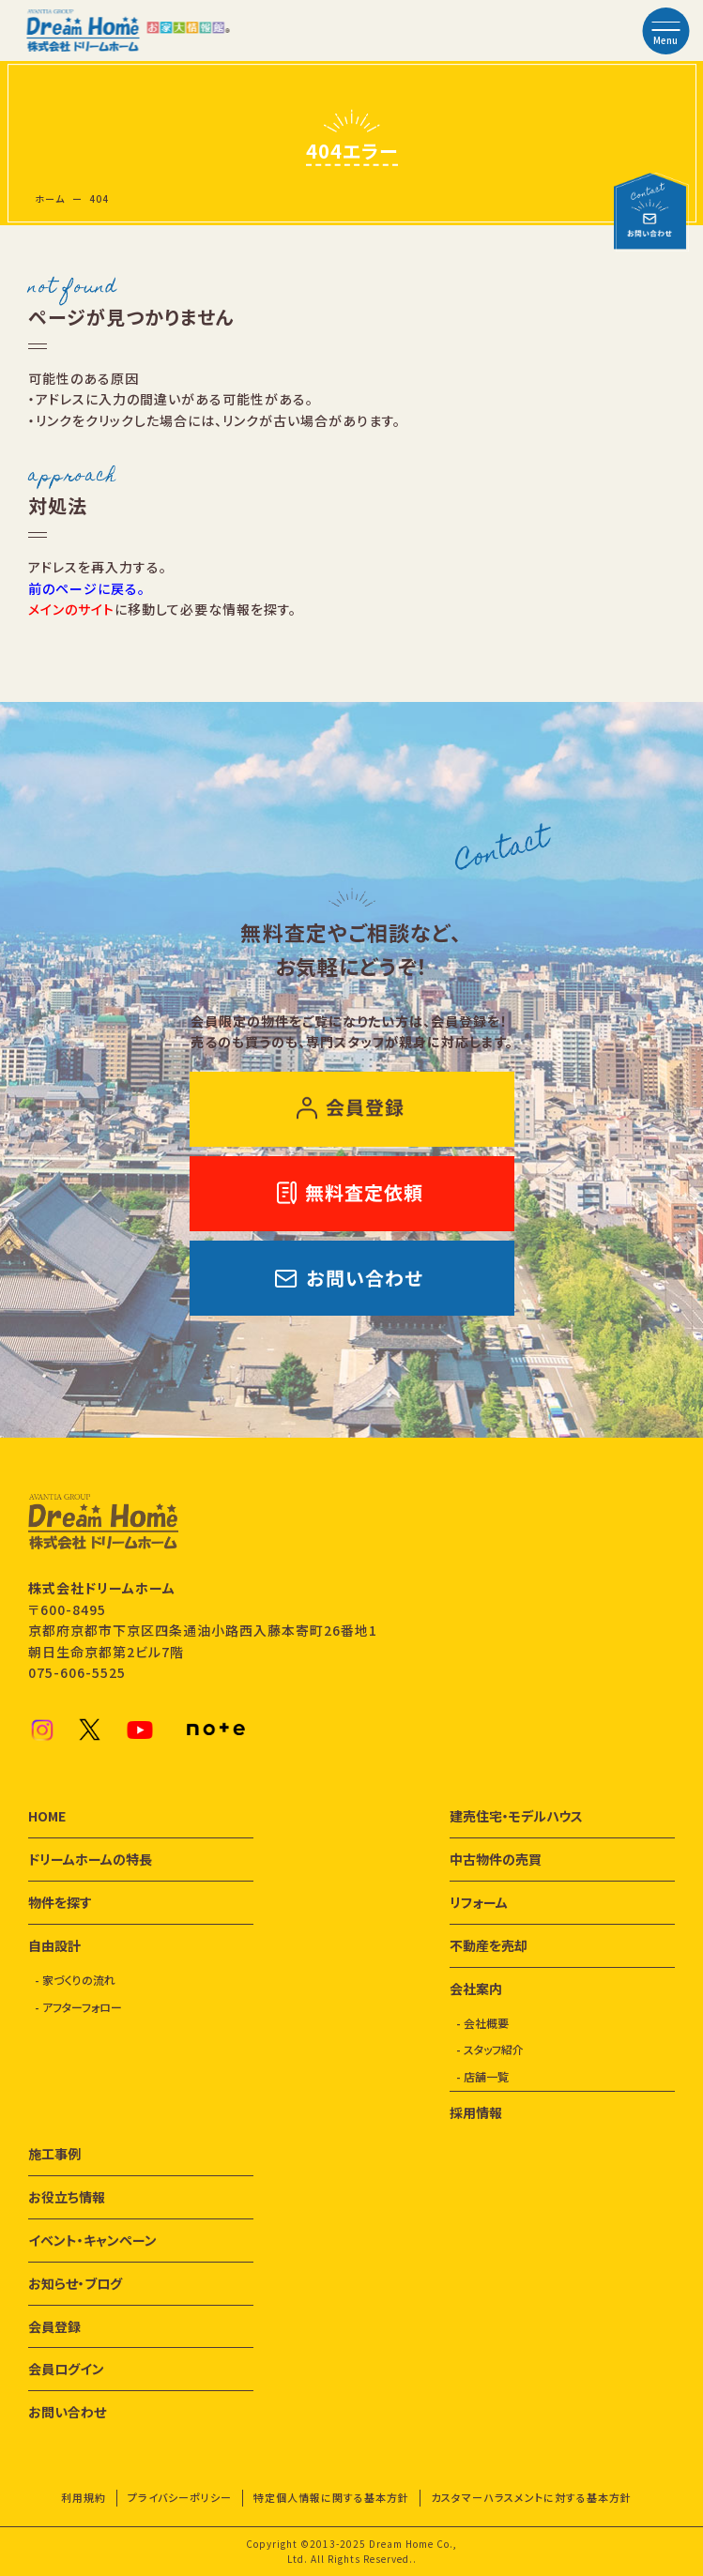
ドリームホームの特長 (90, 1859)
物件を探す (60, 1902)
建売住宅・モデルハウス (516, 1815)
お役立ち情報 (66, 2196)
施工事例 (54, 2153)
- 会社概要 (482, 2023)
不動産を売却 (488, 1945)
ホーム (50, 198)
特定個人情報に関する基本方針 (331, 2497)
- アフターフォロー (78, 2007)
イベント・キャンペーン (92, 2240)
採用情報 (476, 2112)
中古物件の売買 (496, 1859)
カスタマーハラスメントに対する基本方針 (531, 2497)
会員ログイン (66, 2368)
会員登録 (54, 2326)
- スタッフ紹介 (490, 2049)
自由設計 (54, 1945)
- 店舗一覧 (482, 2076)
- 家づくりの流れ (75, 1980)
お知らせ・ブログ (75, 2283)
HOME (47, 1815)
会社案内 (476, 1988)
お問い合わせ (67, 2411)
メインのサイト (71, 609)
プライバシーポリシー (180, 2497)
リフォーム (479, 1902)
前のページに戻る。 (86, 588)
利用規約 (83, 2497)
